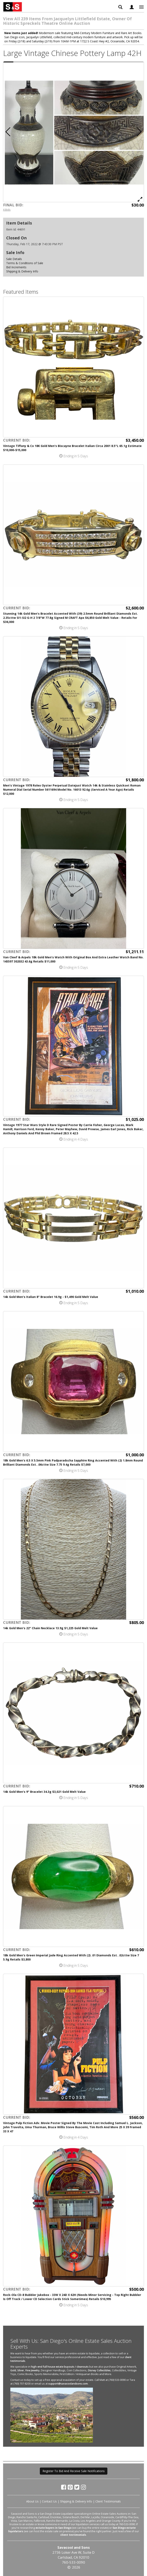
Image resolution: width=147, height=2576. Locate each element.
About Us (32, 2501)
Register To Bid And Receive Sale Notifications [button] (74, 2471)
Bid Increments (16, 267)
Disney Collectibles (99, 2370)
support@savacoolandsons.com (68, 2383)
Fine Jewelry (32, 2370)
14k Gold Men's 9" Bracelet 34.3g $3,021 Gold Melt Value (44, 1792)
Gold (13, 2370)
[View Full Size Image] (140, 199)
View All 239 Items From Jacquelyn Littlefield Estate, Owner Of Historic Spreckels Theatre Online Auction (67, 21)
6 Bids (7, 209)
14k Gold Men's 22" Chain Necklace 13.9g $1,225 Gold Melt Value (50, 1628)
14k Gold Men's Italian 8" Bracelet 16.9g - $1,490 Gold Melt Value (50, 1297)
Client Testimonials (108, 2501)
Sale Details (14, 259)
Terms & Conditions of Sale (24, 263)
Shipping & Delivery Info (22, 271)
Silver (20, 2370)
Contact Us (49, 2501)
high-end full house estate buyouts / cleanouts (60, 2366)
